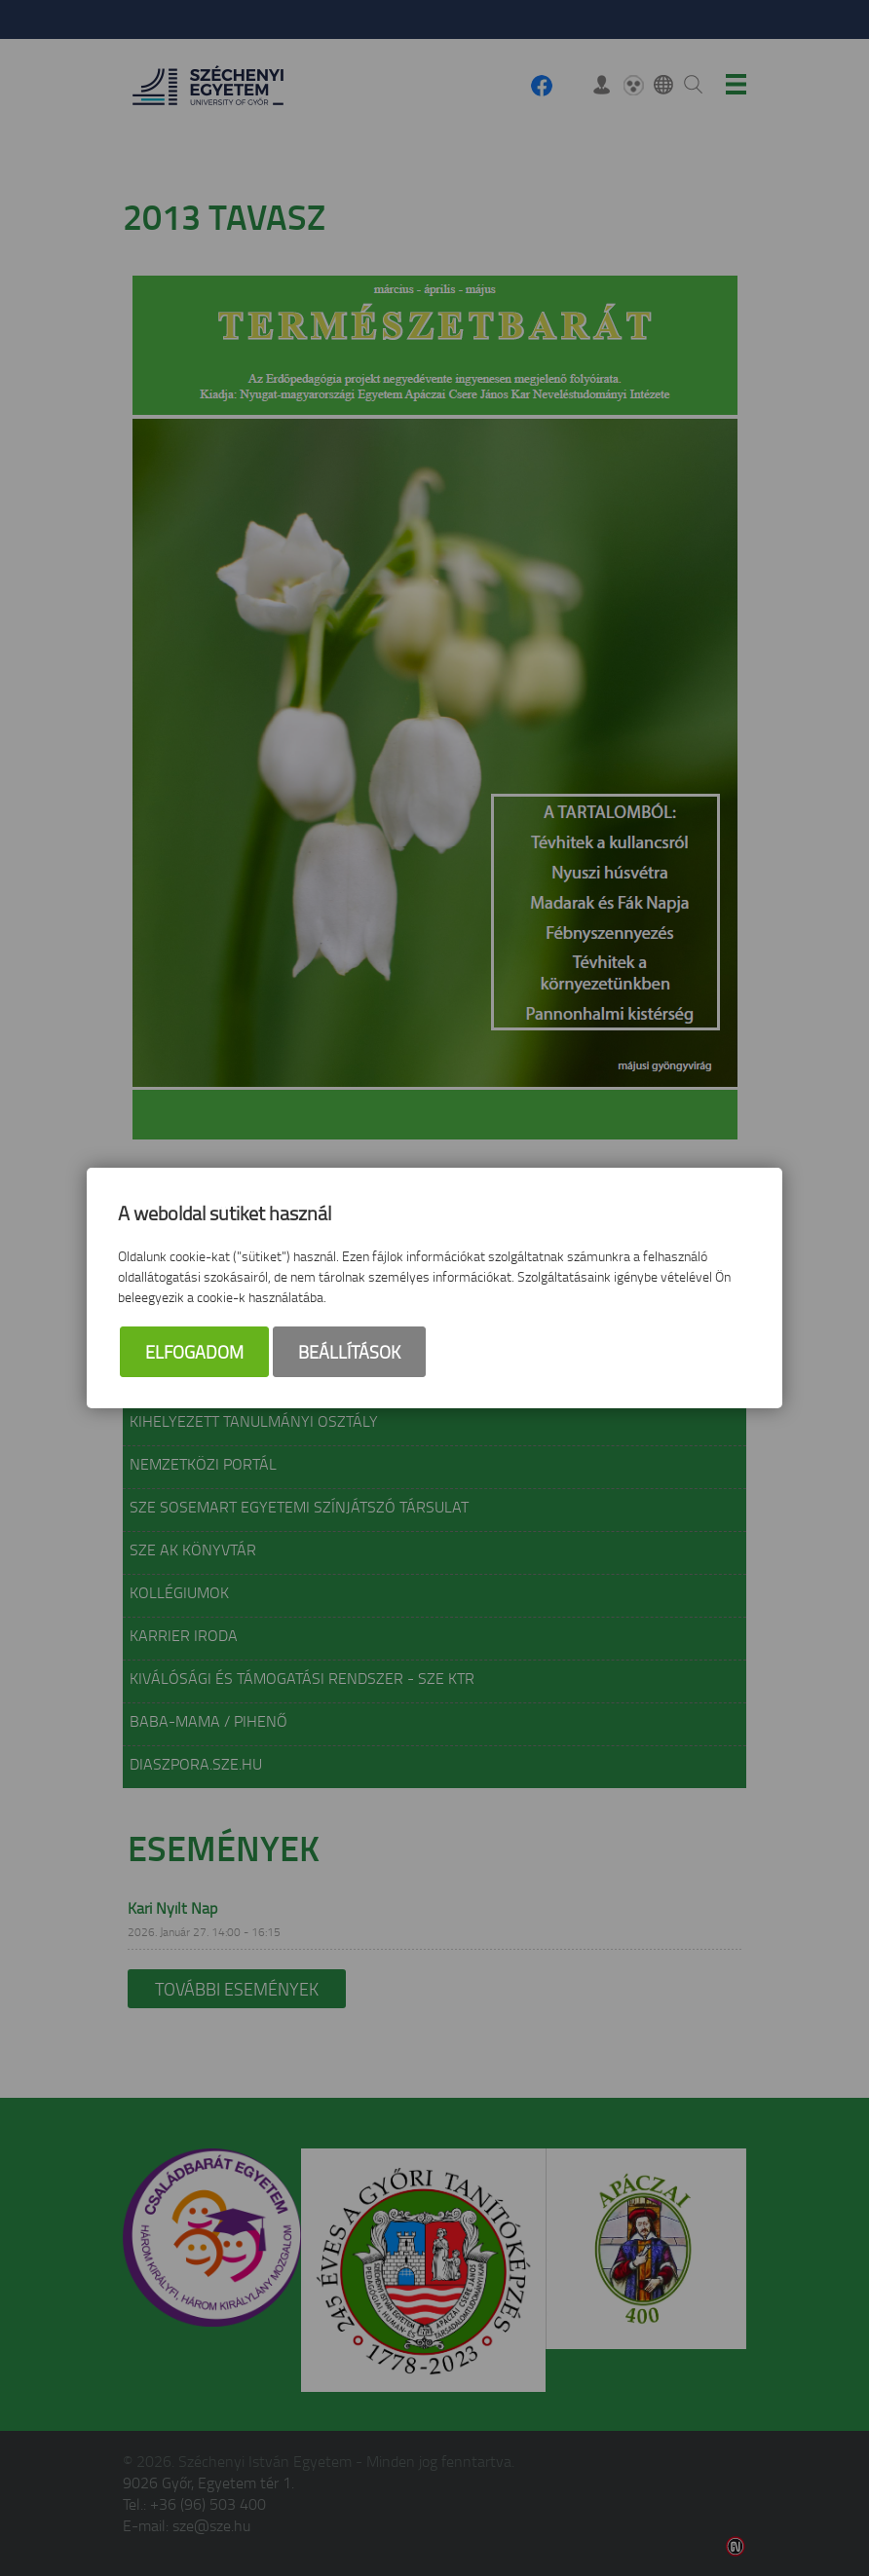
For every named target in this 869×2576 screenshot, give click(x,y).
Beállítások (349, 1351)
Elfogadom (194, 1351)
